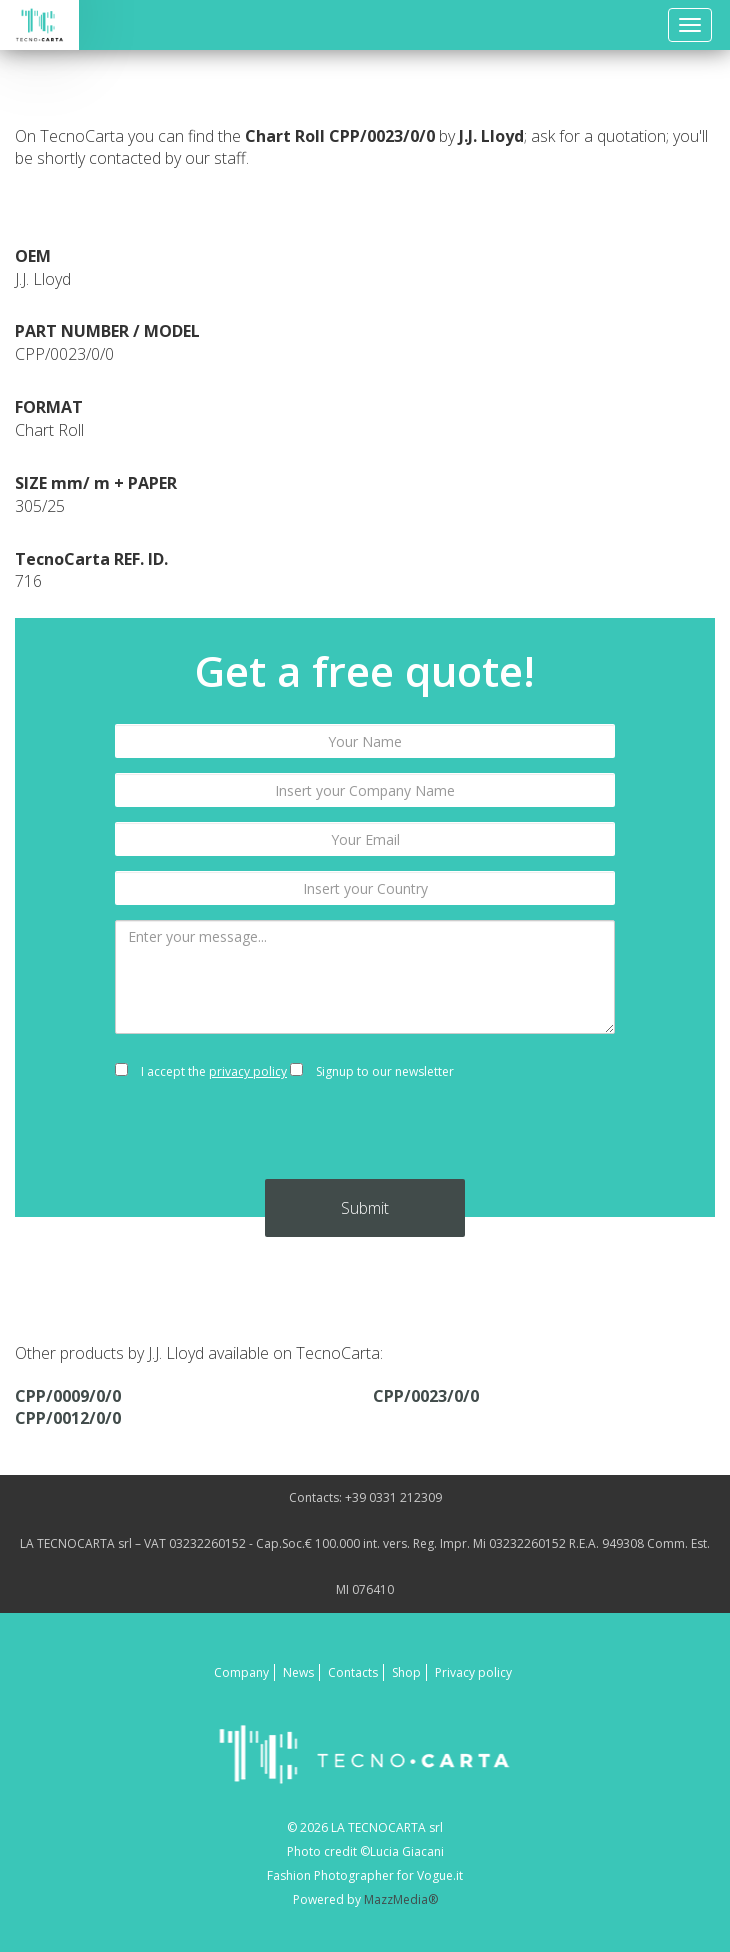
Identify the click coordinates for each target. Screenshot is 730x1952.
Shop (406, 1672)
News (298, 1672)
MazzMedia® (401, 1899)
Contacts (353, 1672)
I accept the (201, 1071)
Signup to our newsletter (372, 1071)
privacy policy (248, 1071)
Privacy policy (473, 1672)
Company (241, 1672)
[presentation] (365, 1140)
